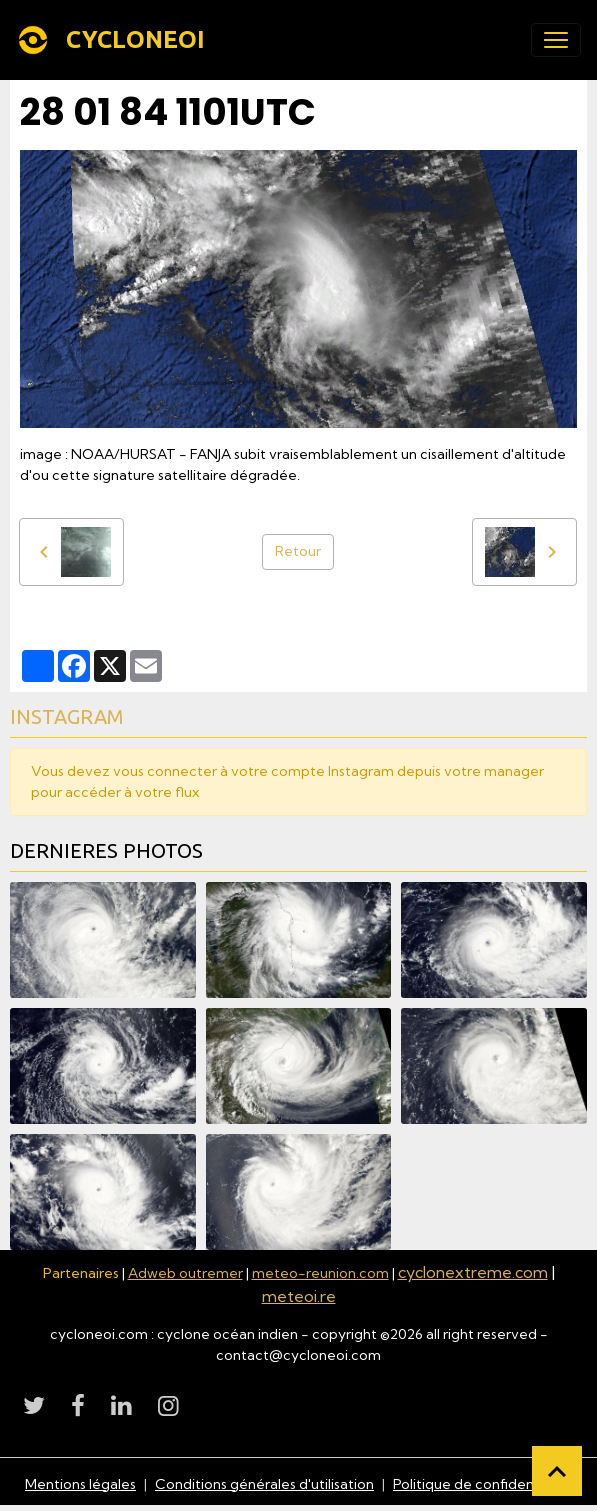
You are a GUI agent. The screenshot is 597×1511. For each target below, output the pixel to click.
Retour (298, 551)
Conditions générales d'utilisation (264, 1484)
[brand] (114, 40)
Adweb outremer (185, 1273)
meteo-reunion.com (320, 1273)
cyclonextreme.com (473, 1272)
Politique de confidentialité (482, 1484)
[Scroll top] (557, 1471)
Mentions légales (80, 1484)
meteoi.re (299, 1296)
